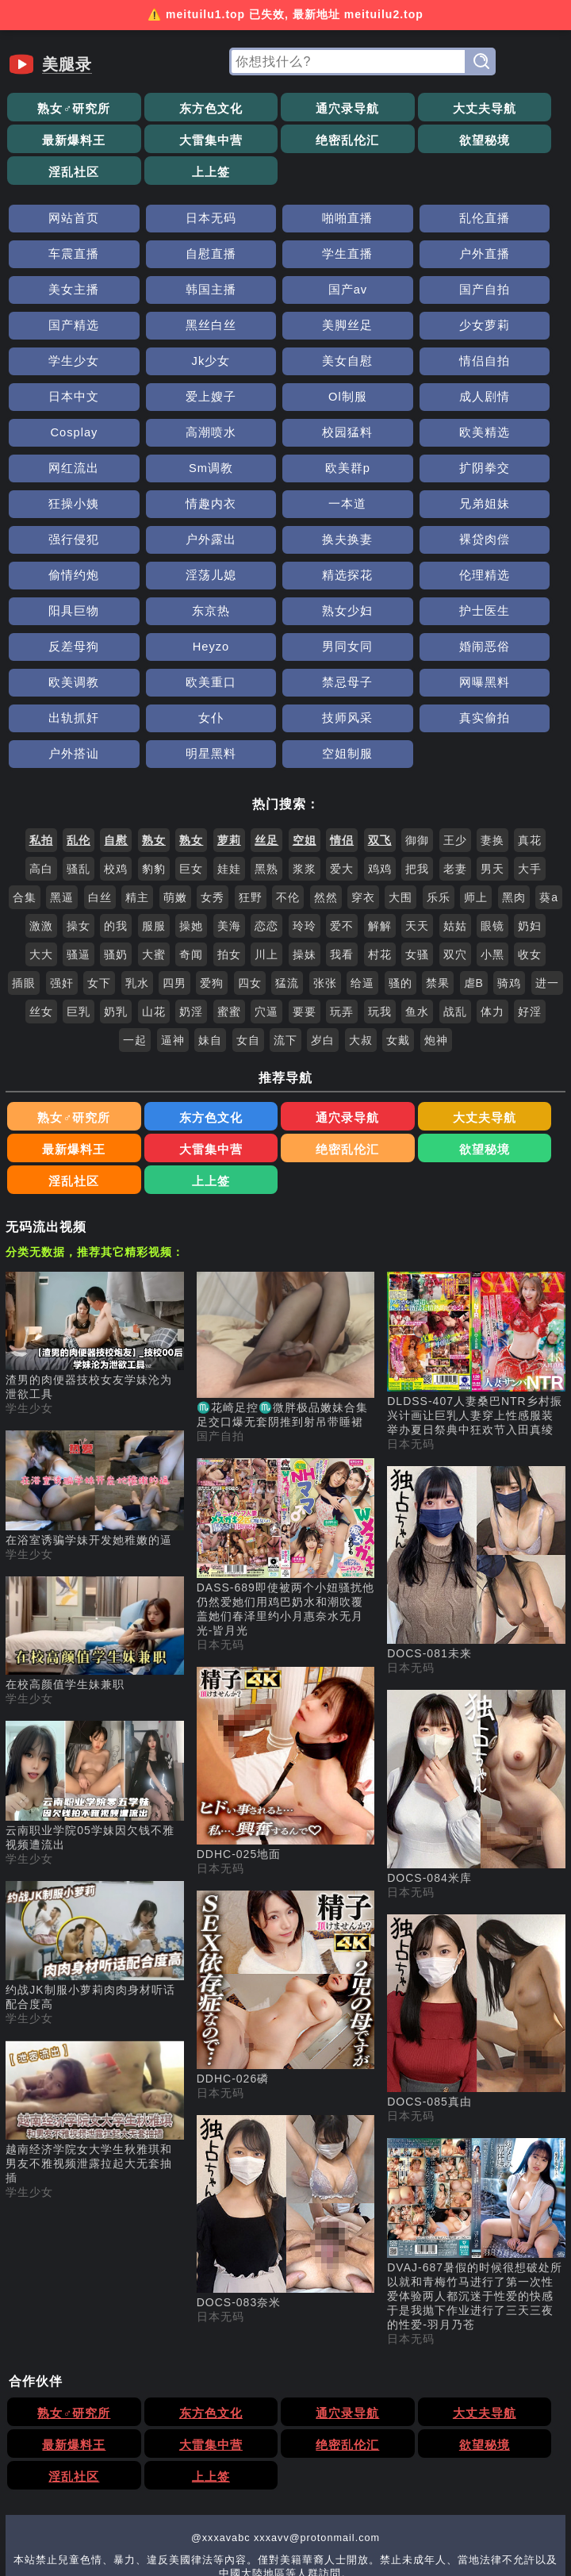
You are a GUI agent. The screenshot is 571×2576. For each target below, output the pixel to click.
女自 (248, 901)
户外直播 (285, 222)
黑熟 (266, 730)
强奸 (62, 844)
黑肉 (514, 758)
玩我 (380, 872)
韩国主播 (509, 222)
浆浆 (304, 730)
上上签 (509, 140)
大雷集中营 (61, 140)
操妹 (304, 815)
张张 (325, 844)
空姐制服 (285, 615)
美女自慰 (397, 294)
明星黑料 (174, 615)
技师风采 (397, 579)
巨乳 (78, 872)
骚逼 (78, 815)
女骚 (417, 815)
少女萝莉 (62, 294)
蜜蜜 (229, 872)
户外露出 (285, 436)
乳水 (137, 844)
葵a (548, 758)
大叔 (361, 901)
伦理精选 (397, 472)
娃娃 (229, 730)
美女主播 (397, 222)
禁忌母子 (509, 544)
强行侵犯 (174, 436)
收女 (530, 815)
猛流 (287, 844)
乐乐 (438, 758)
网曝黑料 (62, 579)
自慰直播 (62, 222)
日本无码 (174, 187)
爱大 (342, 730)
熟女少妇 (174, 508)
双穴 (455, 815)
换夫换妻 (397, 436)
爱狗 (212, 844)
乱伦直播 (397, 187)
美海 (229, 787)
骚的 (400, 844)
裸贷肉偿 (509, 436)
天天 (417, 787)
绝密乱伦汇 (173, 140)
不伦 (288, 758)
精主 (137, 758)
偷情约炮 (62, 472)
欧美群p (61, 401)
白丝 (100, 758)
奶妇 (530, 787)
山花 (154, 872)
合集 (24, 758)
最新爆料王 (509, 108)
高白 (41, 730)
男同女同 (62, 544)
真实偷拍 (509, 579)
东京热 (61, 508)
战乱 (455, 872)
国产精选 (285, 258)
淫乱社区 (397, 140)
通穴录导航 (286, 108)
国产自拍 (174, 258)
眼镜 (492, 787)
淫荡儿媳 (174, 472)
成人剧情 (397, 329)
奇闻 (191, 815)
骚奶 (116, 815)
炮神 (436, 901)
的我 (116, 787)
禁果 (438, 844)
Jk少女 (285, 294)
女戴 (398, 901)
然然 (326, 758)
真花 (530, 701)
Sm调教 (509, 365)
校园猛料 (174, 365)
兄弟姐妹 (62, 436)
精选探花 (285, 472)
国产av (61, 258)
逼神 (173, 901)
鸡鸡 (380, 730)
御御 (417, 701)
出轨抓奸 (174, 579)
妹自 (210, 901)
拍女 (229, 815)
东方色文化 (173, 108)
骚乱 (78, 730)
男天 (492, 730)
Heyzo (509, 508)
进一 (547, 844)
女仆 (285, 579)
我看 (342, 815)
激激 (41, 787)
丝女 (41, 872)
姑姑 (455, 787)
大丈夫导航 (397, 108)
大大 (41, 815)
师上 (476, 758)
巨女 (191, 730)
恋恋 (266, 787)
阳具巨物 (509, 472)
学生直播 (174, 222)
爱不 (342, 787)
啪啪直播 (285, 187)
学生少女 (174, 294)
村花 (380, 815)
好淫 (530, 872)
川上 (266, 815)
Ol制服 (285, 329)
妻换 (492, 701)
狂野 (251, 758)
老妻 (455, 730)
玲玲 (304, 787)
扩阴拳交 (174, 401)
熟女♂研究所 (62, 108)
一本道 (509, 401)
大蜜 (154, 815)
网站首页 (62, 187)
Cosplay (509, 329)
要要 (304, 872)
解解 (380, 787)
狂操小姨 (285, 401)
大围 (400, 758)
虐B (474, 844)
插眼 (24, 844)
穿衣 (363, 758)
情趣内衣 (397, 401)
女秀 (212, 758)
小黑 (492, 815)
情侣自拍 (509, 294)
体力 (492, 872)
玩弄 (342, 872)
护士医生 (285, 508)
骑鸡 (509, 844)
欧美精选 (285, 365)
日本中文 (62, 329)
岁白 (323, 901)
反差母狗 (397, 508)
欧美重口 (397, 544)
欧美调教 (285, 544)
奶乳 (116, 872)
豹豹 (154, 730)
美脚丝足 (509, 258)
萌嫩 (175, 758)
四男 (174, 844)
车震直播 (509, 187)
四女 (250, 844)
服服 (154, 787)
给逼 (362, 844)
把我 (417, 730)
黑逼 (62, 758)
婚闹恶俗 (174, 544)
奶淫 (191, 872)
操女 (78, 787)
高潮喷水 (62, 365)
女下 (99, 844)
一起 (135, 901)
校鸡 (116, 730)
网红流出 (397, 365)
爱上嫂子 (174, 329)
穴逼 (266, 872)
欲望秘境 (285, 140)
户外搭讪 (62, 615)
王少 (455, 701)
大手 (530, 730)
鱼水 (417, 872)
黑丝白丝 (397, 258)
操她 (191, 787)
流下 (285, 901)
